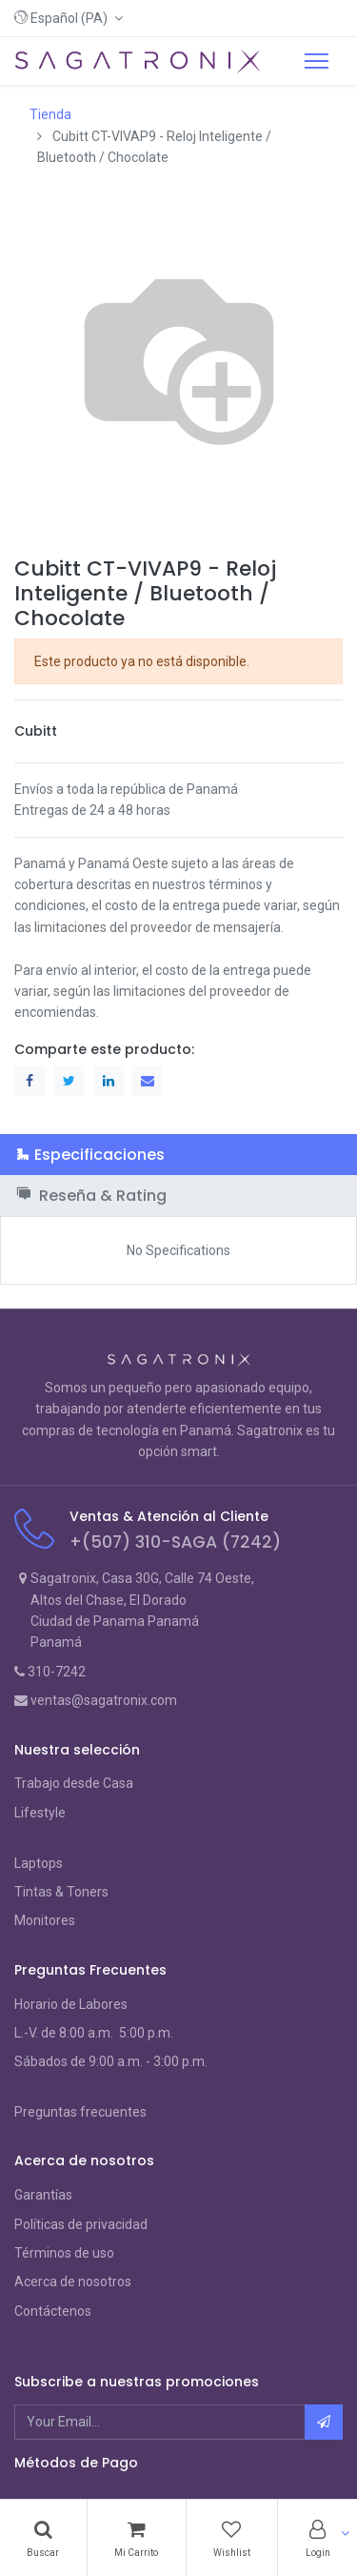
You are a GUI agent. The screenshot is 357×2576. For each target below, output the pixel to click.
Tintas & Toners (61, 1891)
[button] (68, 18)
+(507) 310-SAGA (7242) (175, 1542)
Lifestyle (40, 1812)
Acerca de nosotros (72, 2281)
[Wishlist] (232, 2538)
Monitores (44, 1920)
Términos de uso (64, 2253)
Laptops (38, 1863)
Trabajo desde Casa (73, 1783)
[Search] (43, 2538)
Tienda (50, 114)
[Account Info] (317, 2538)
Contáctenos (52, 2311)
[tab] (178, 1154)
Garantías (43, 2194)
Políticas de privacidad (81, 2224)
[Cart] (137, 2538)
